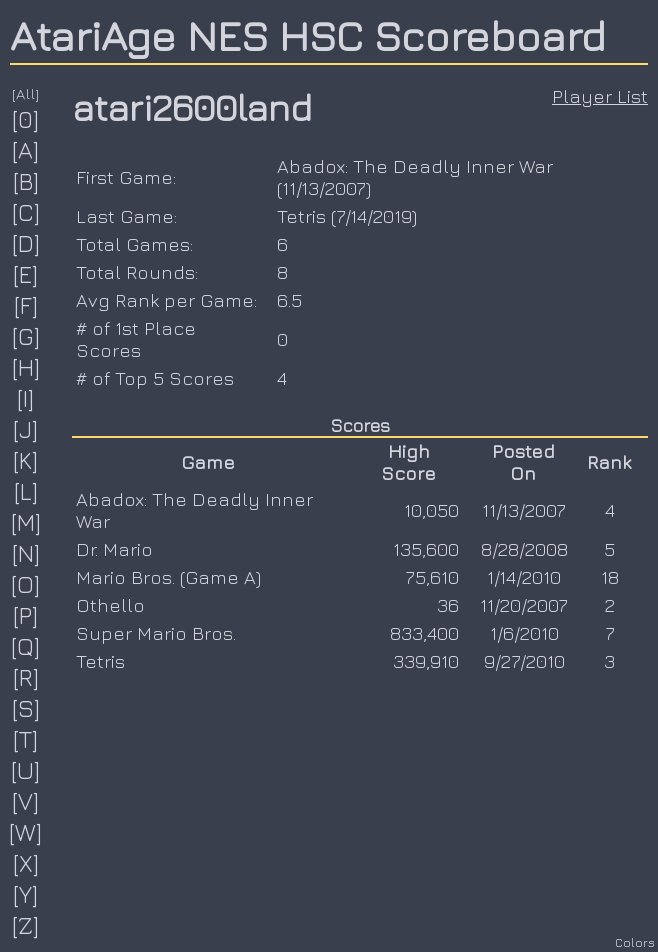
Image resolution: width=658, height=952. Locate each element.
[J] (26, 429)
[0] (26, 119)
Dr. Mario (114, 549)
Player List (600, 96)
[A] (26, 150)
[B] (26, 181)
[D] (26, 243)
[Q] (26, 646)
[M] (26, 522)
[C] (26, 212)
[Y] (26, 894)
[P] (26, 615)
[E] (26, 274)
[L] (26, 491)
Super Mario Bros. (156, 633)
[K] (26, 460)
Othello (110, 605)
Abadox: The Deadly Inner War (415, 166)
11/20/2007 (524, 605)
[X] (26, 863)
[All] (26, 93)
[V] (26, 801)
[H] (26, 367)
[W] (26, 832)
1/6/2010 (524, 633)
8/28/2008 (524, 549)
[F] (26, 305)
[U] (26, 770)
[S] (26, 708)
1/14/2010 (524, 577)
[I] (26, 398)
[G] (26, 336)
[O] (26, 584)
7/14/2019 (374, 216)
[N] (26, 553)
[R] (26, 677)
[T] (26, 739)
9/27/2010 (524, 661)
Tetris (301, 216)
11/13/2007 (324, 188)
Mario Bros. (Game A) (168, 577)
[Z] (26, 925)
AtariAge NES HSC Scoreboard (308, 35)
